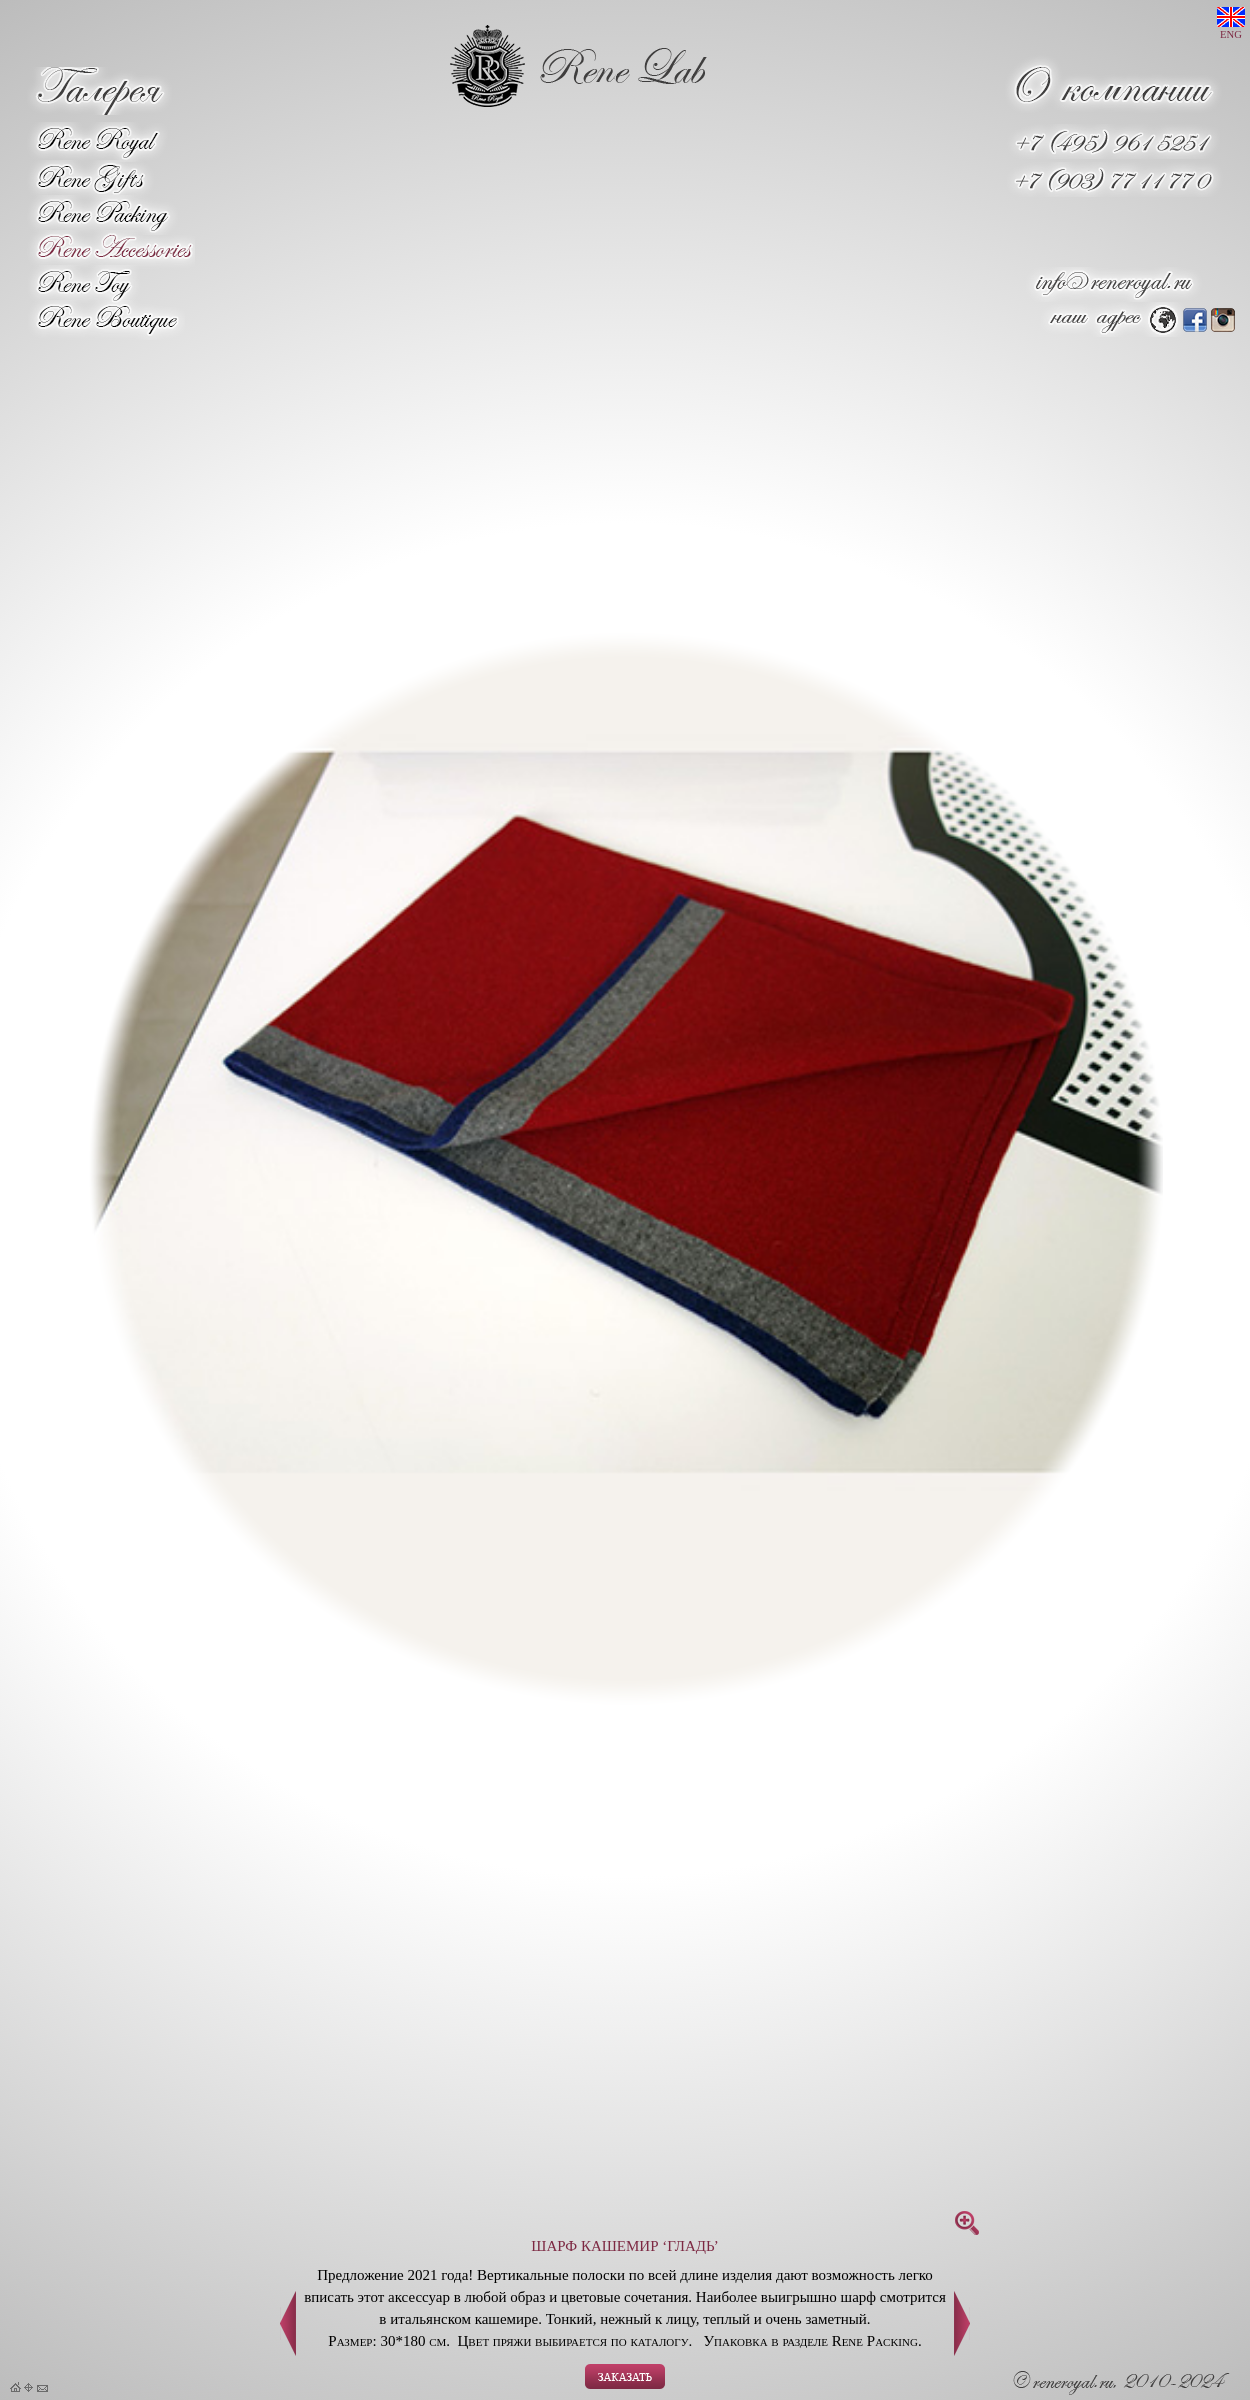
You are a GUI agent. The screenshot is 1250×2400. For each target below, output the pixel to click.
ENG (1231, 23)
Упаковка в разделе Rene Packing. (812, 2341)
